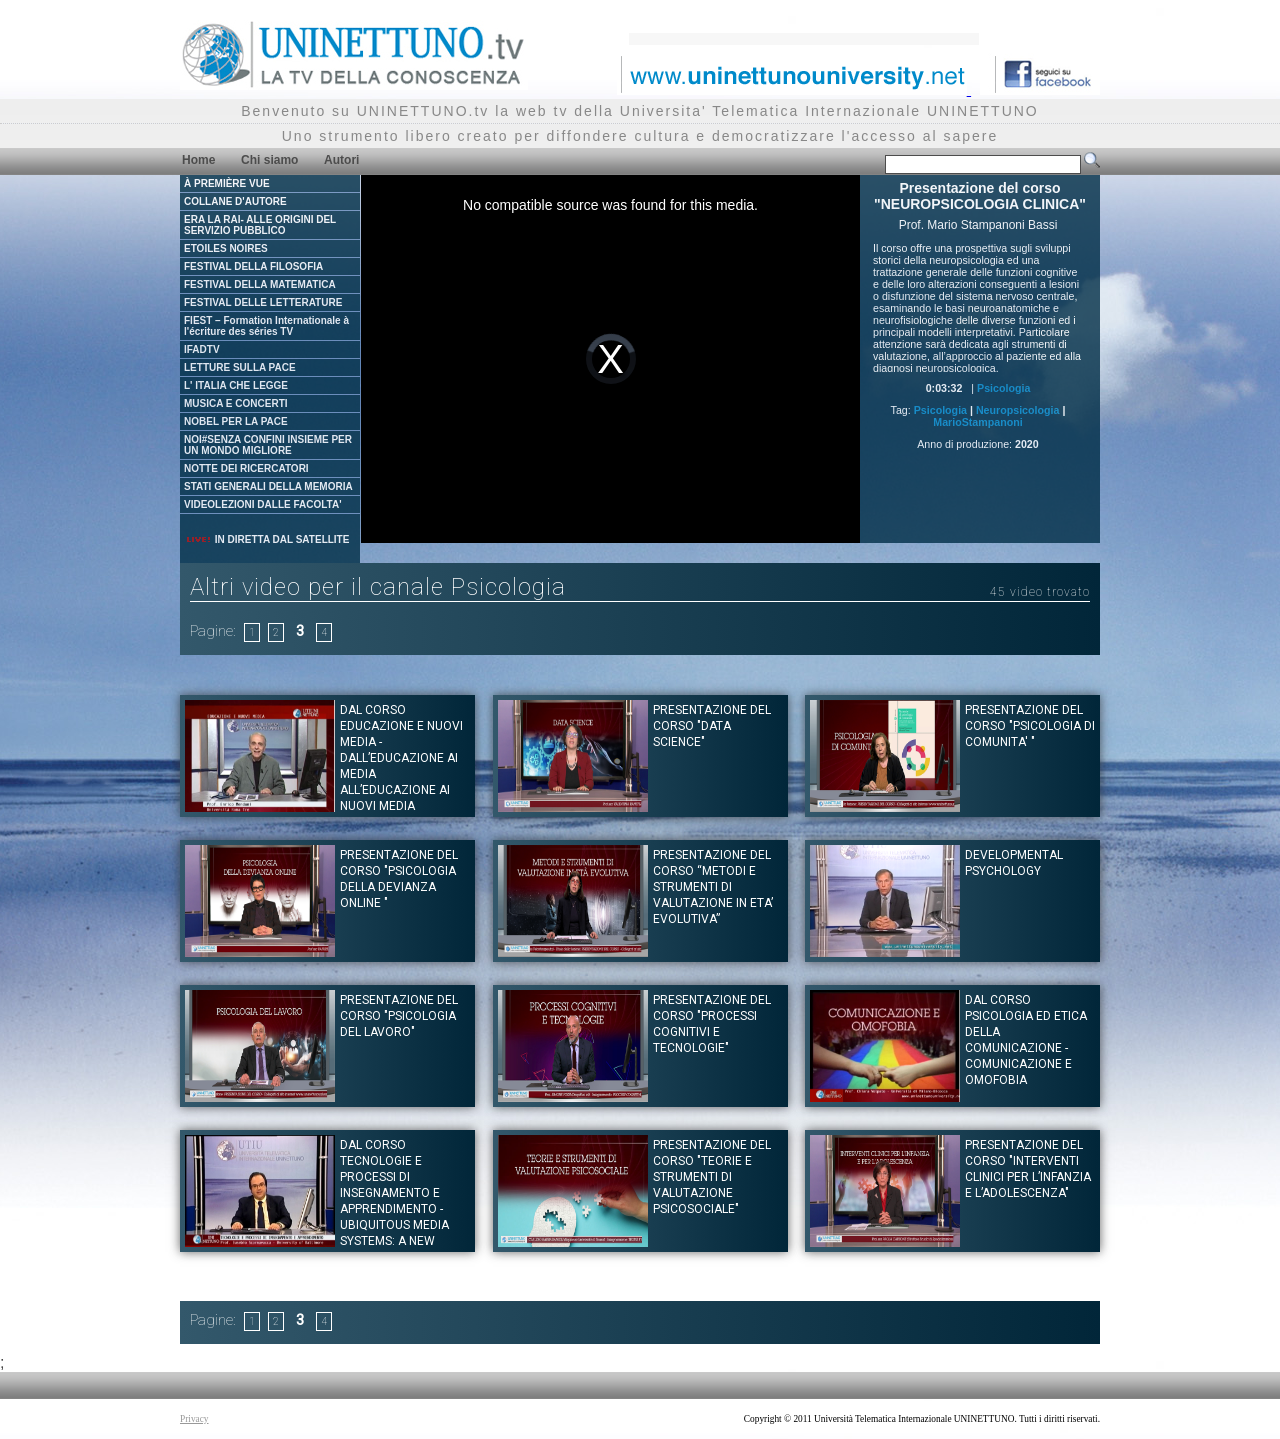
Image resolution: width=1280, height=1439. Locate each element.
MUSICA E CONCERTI (236, 403)
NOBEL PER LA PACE (236, 421)
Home (198, 160)
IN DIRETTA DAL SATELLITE (267, 539)
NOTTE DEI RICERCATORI (246, 468)
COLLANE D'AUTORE (235, 201)
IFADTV (202, 349)
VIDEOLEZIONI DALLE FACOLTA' (263, 504)
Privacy (194, 1419)
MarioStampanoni (977, 422)
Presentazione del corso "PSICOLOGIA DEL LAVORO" (399, 1016)
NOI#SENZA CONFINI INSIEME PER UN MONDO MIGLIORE (268, 445)
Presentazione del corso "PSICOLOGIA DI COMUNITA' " (1030, 726)
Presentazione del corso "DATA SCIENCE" (712, 726)
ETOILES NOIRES (226, 248)
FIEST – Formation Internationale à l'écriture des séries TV (266, 326)
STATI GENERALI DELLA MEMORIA (268, 486)
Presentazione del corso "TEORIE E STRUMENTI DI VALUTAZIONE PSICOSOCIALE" (712, 1177)
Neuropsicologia (1018, 410)
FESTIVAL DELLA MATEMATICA (260, 284)
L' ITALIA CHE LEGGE (236, 385)
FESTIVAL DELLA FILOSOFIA (253, 266)
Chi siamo (269, 160)
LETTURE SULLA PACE (240, 367)
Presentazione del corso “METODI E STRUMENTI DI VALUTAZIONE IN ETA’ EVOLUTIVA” (713, 887)
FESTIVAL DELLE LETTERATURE (263, 302)
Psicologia (1003, 388)
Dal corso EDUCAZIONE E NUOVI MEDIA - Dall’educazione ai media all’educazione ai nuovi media (401, 758)
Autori (341, 160)
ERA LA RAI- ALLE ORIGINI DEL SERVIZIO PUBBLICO (260, 225)
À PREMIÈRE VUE (227, 183)
